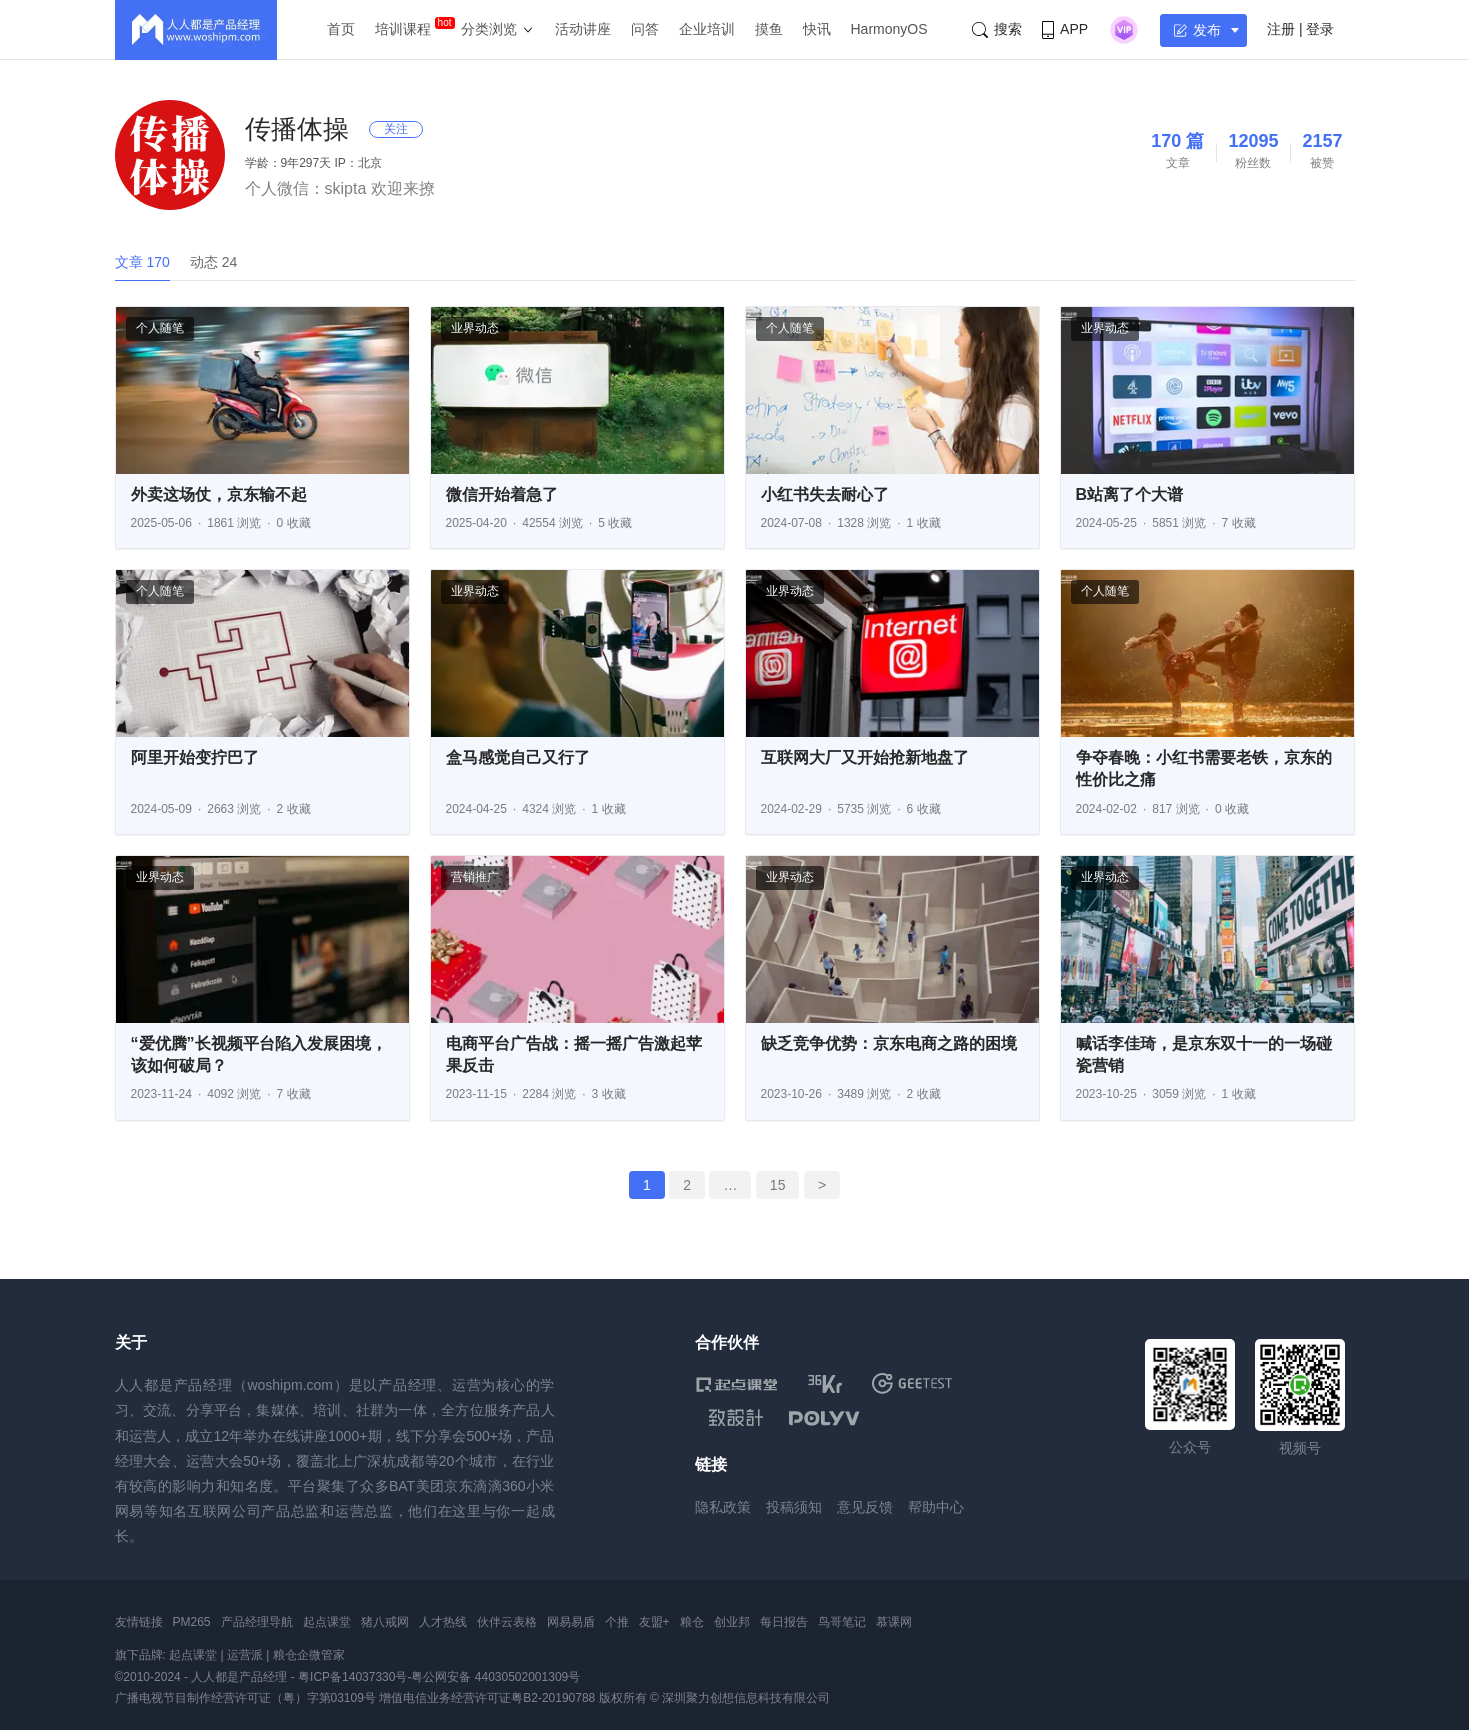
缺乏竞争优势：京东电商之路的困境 (889, 1043)
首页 (341, 29)
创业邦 (732, 1622)
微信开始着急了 (502, 494)
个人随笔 (160, 328)
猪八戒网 (385, 1622)
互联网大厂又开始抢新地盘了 (865, 757)
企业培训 (707, 29)
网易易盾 (571, 1622)
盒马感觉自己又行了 (518, 757)
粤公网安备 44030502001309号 (495, 1677)
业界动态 (475, 328)
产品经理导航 (257, 1622)
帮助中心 (936, 1507)
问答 (645, 29)
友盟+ (654, 1622)
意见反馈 (865, 1507)
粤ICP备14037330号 (352, 1677)
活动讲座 (583, 29)
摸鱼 (769, 29)
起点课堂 (327, 1622)
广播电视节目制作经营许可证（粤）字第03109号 (245, 1698)
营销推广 (475, 877)
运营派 (245, 1655)
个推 (617, 1622)
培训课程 (403, 29)
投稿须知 (794, 1507)
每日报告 (784, 1622)
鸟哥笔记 (842, 1622)
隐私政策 (723, 1507)
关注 (396, 129)
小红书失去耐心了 (825, 494)
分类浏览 (489, 29)
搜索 (997, 29)
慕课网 (894, 1622)
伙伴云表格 (507, 1622)
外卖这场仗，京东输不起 (219, 494)
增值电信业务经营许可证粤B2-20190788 (487, 1698)
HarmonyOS (889, 29)
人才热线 (443, 1622)
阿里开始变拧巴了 (195, 757)
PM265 (192, 1622)
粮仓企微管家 (309, 1655)
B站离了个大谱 (1130, 494)
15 (778, 1185)
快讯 (817, 29)
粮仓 (692, 1622)
